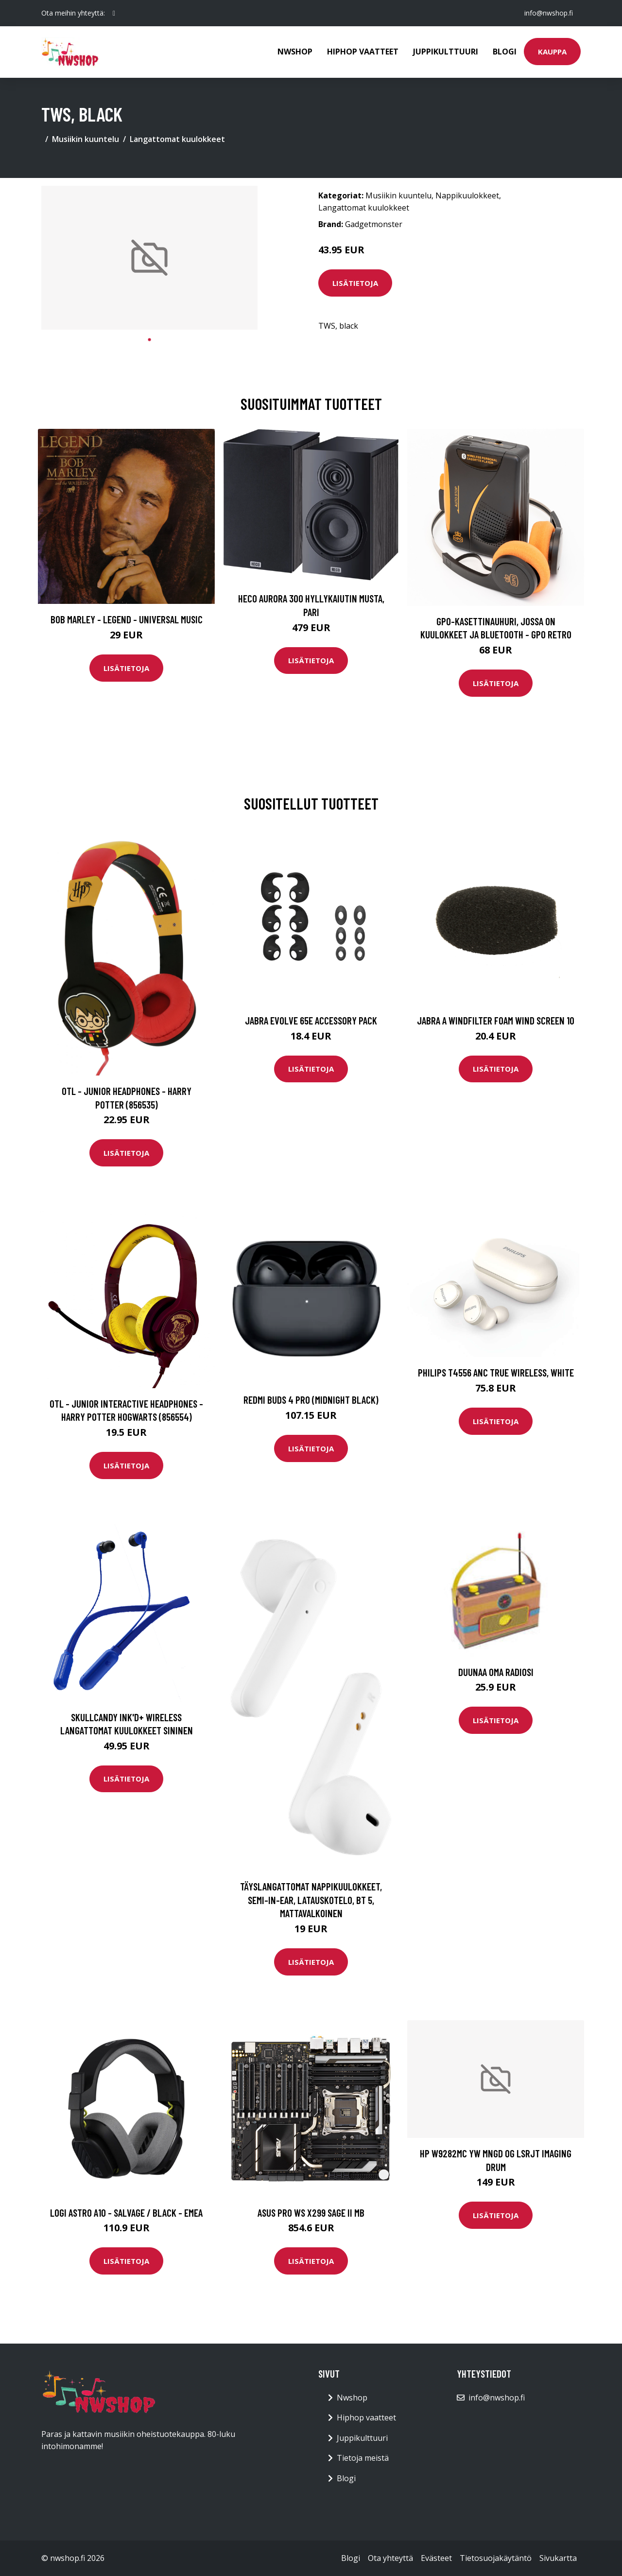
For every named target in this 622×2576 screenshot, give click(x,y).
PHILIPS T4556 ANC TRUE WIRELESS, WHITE (496, 1372)
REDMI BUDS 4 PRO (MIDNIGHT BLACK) (311, 1400)
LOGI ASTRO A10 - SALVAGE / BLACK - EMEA (126, 2212)
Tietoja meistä (363, 2457)
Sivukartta (558, 2558)
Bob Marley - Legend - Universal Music (127, 619)
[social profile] (114, 13)
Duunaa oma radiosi (496, 1672)
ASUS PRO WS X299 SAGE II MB (311, 2212)
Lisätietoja (355, 283)
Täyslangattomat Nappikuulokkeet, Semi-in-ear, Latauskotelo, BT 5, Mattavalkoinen (311, 1899)
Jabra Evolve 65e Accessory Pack (311, 1020)
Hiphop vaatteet (362, 51)
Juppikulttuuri (445, 51)
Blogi (505, 51)
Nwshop (294, 51)
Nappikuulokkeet (467, 195)
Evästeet (436, 2558)
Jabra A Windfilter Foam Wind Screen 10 (495, 1020)
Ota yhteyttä (390, 2558)
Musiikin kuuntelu (85, 139)
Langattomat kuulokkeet (177, 139)
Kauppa (552, 51)
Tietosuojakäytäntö (496, 2558)
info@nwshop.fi (548, 13)
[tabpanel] (149, 258)
